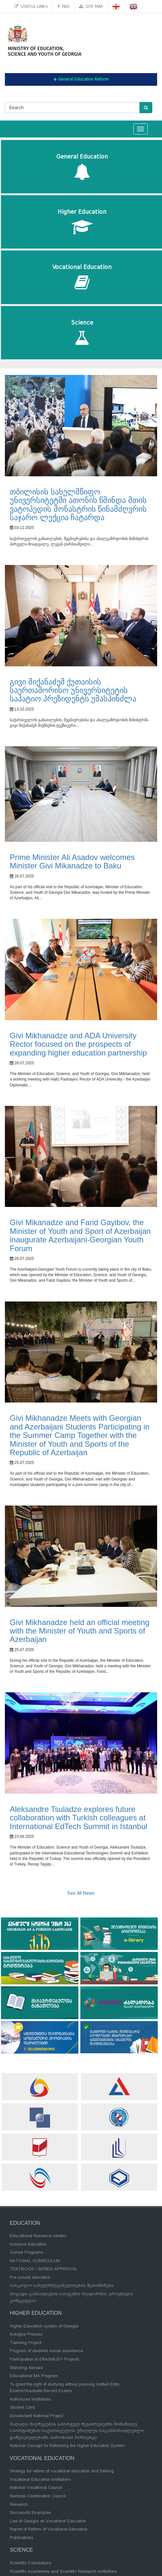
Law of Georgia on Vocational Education (48, 2520)
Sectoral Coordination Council (38, 2495)
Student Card (22, 2407)
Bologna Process (26, 2334)
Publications (21, 2537)
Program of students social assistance (46, 2350)
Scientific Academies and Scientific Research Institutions (63, 2571)
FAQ (63, 6)
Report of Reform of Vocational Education (49, 2529)
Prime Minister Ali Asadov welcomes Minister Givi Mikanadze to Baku (72, 861)
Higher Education (82, 222)
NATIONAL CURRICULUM (35, 2260)
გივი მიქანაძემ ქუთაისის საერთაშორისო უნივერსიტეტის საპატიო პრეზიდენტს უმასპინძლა (73, 690)
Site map (91, 6)
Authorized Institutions (30, 2399)
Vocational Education (82, 277)
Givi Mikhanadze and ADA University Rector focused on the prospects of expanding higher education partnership (78, 1044)
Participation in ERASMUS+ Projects (44, 2359)
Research (19, 2504)
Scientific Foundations (30, 2562)
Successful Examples (30, 2512)
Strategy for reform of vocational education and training (62, 2470)
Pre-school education (30, 2277)
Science (82, 332)
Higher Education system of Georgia (44, 2326)
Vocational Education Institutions (40, 2479)
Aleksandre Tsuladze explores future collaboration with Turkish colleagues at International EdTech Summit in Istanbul (78, 1818)
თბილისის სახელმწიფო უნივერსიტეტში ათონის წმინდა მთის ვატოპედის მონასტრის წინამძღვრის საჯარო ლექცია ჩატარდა (78, 504)
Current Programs (26, 2252)
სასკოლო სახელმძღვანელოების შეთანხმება (62, 2285)
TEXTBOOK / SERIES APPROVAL (43, 2268)
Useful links (31, 6)
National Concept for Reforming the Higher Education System (67, 2445)
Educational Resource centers (38, 2235)
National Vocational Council (36, 2487)
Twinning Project (25, 2342)
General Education (82, 166)
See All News (81, 1893)
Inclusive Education (28, 2244)
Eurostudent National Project (36, 2415)
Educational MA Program (34, 2375)
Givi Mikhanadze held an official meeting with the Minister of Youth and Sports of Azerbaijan (79, 1631)
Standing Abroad (26, 2367)
